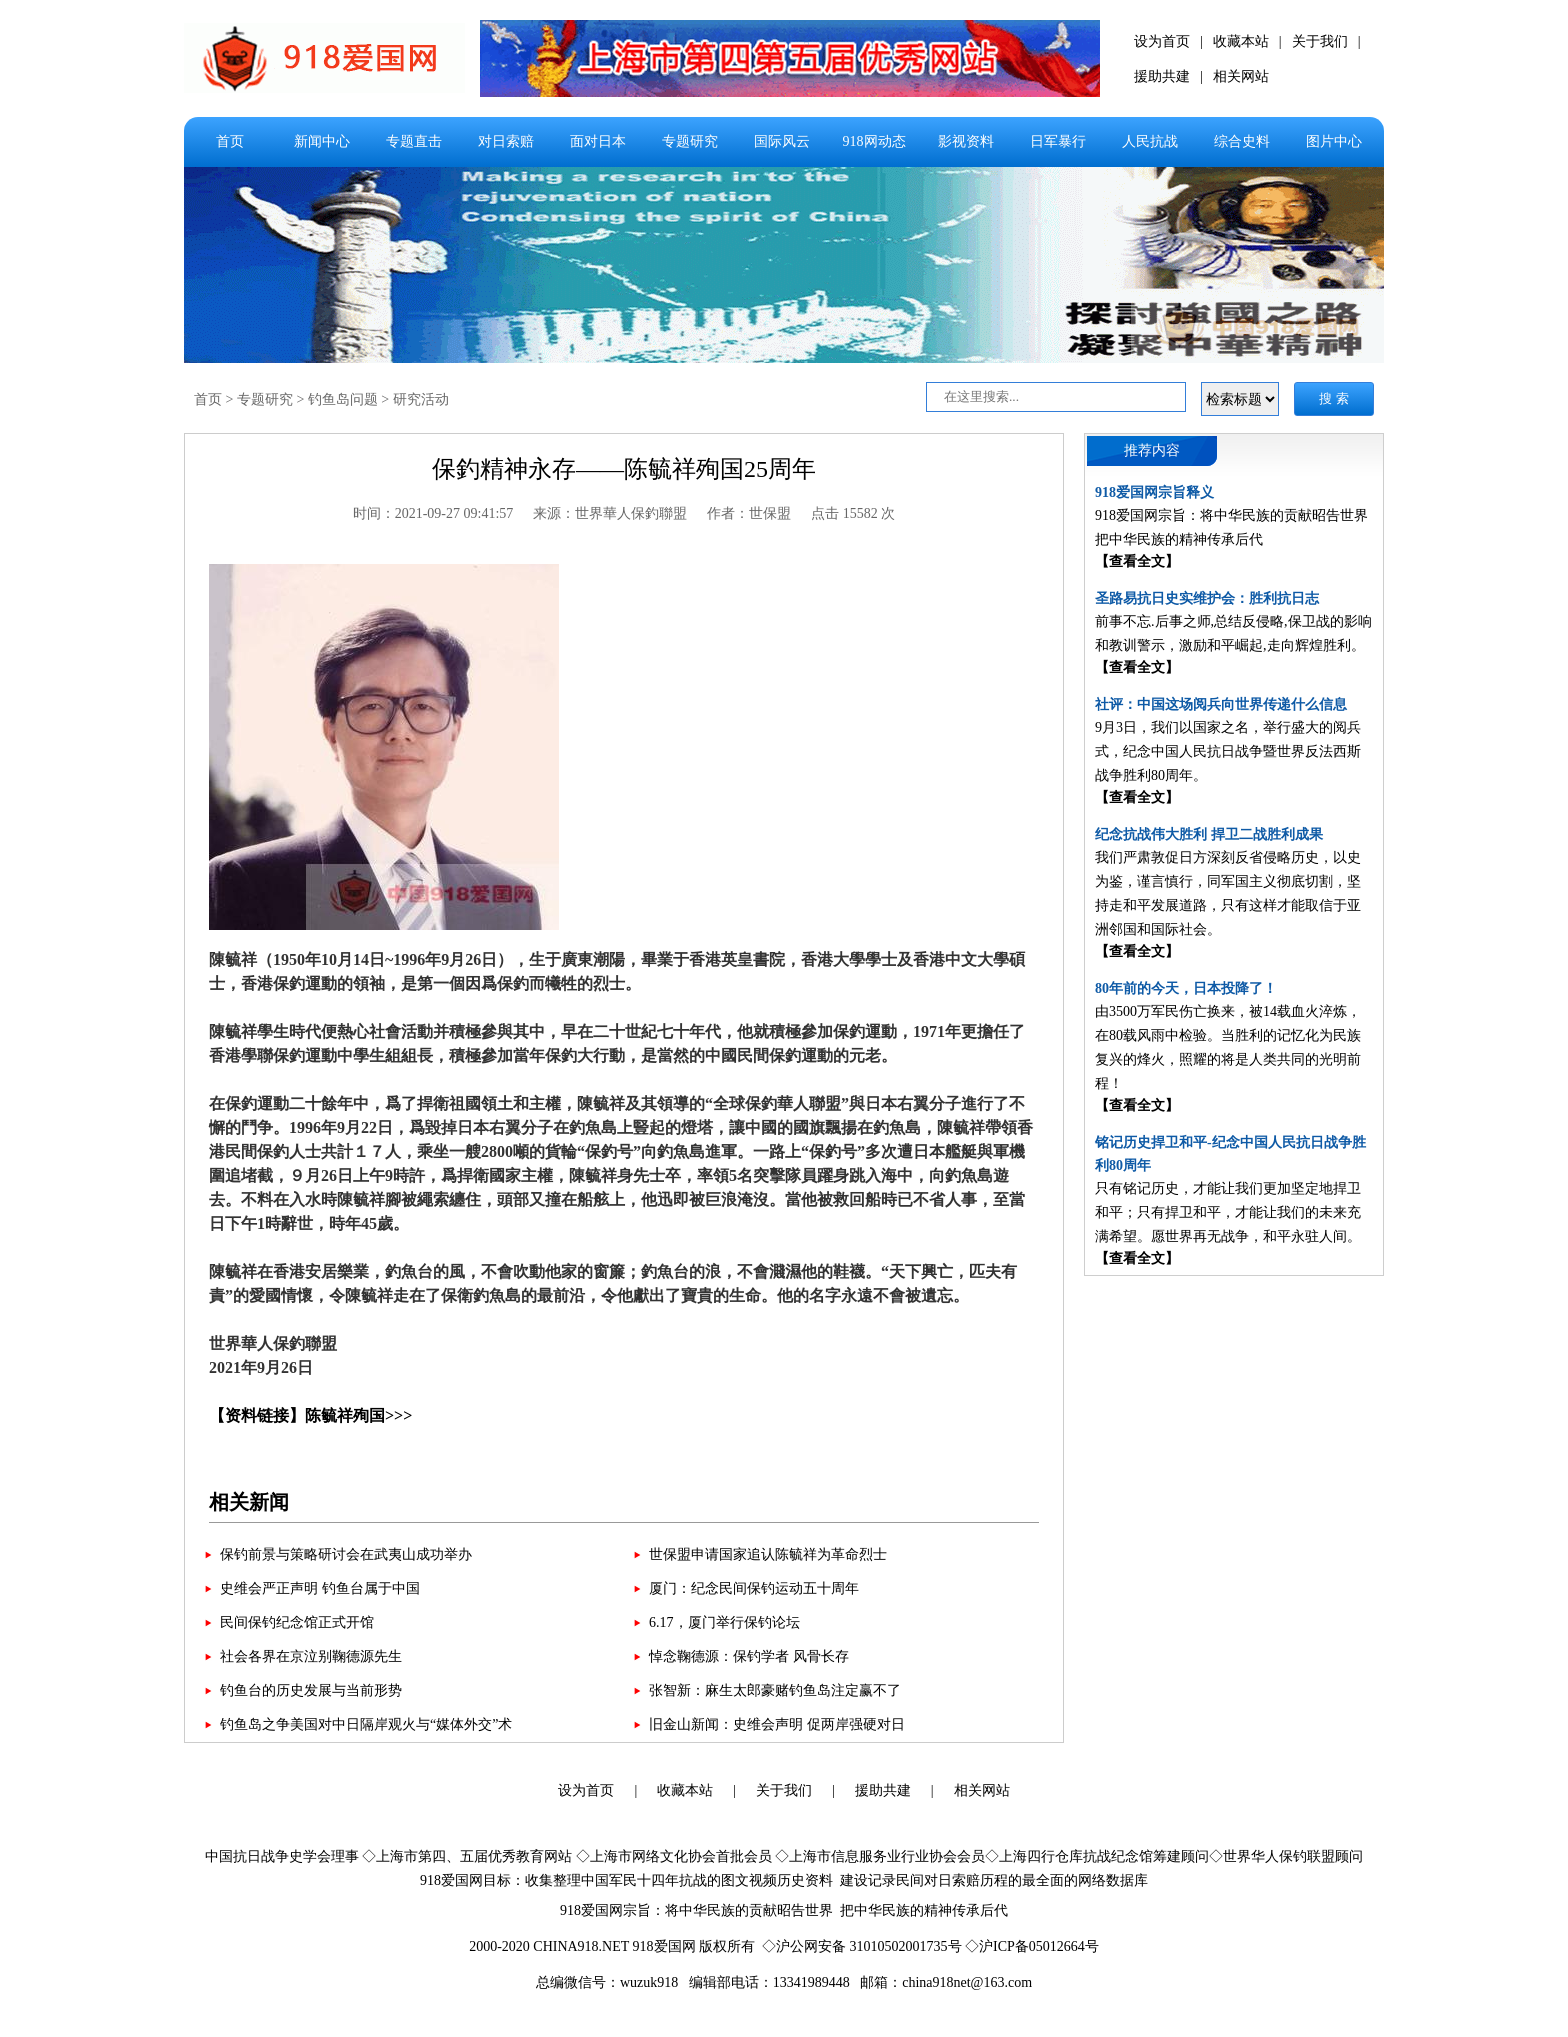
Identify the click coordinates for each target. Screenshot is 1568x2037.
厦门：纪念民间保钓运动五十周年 (754, 1588)
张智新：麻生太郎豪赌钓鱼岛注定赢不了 (775, 1690)
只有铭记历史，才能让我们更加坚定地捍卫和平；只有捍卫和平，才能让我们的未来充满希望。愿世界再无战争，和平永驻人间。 (1228, 1212)
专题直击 (414, 141)
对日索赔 (506, 141)
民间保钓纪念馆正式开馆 (297, 1622)
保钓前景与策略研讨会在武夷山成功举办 (346, 1554)
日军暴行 (1058, 141)
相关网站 (1241, 76)
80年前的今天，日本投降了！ (1186, 988)
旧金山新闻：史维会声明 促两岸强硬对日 (777, 1724)
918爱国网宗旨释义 (1154, 492)
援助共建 (1162, 76)
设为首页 (1162, 41)
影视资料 (966, 141)
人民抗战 (1150, 141)
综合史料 (1242, 141)
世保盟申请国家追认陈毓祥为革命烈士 (768, 1554)
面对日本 (598, 141)
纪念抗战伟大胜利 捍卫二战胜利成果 (1209, 834)
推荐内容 (1152, 450)
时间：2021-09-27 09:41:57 (433, 513)
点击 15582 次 (853, 513)
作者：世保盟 (749, 513)
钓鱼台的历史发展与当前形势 (311, 1690)
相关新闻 (249, 1502)
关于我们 (1320, 41)
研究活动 (421, 399)
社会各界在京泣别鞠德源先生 (311, 1656)
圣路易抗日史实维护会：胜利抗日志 (1207, 598)
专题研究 (690, 141)
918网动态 (874, 141)
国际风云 (782, 141)
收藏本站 (1241, 41)
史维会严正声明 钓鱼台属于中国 (320, 1588)
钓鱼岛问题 (343, 399)
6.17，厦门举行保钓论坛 (724, 1622)
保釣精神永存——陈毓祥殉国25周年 (624, 469)
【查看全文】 (1137, 561)
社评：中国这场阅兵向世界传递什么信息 (1221, 704)
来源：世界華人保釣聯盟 (610, 513)
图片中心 (1334, 141)
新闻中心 (322, 141)
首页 (230, 141)
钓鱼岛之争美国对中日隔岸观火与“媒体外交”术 (366, 1724)
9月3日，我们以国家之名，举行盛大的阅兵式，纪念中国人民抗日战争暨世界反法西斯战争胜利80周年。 (1228, 751)
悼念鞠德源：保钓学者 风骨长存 (749, 1656)
